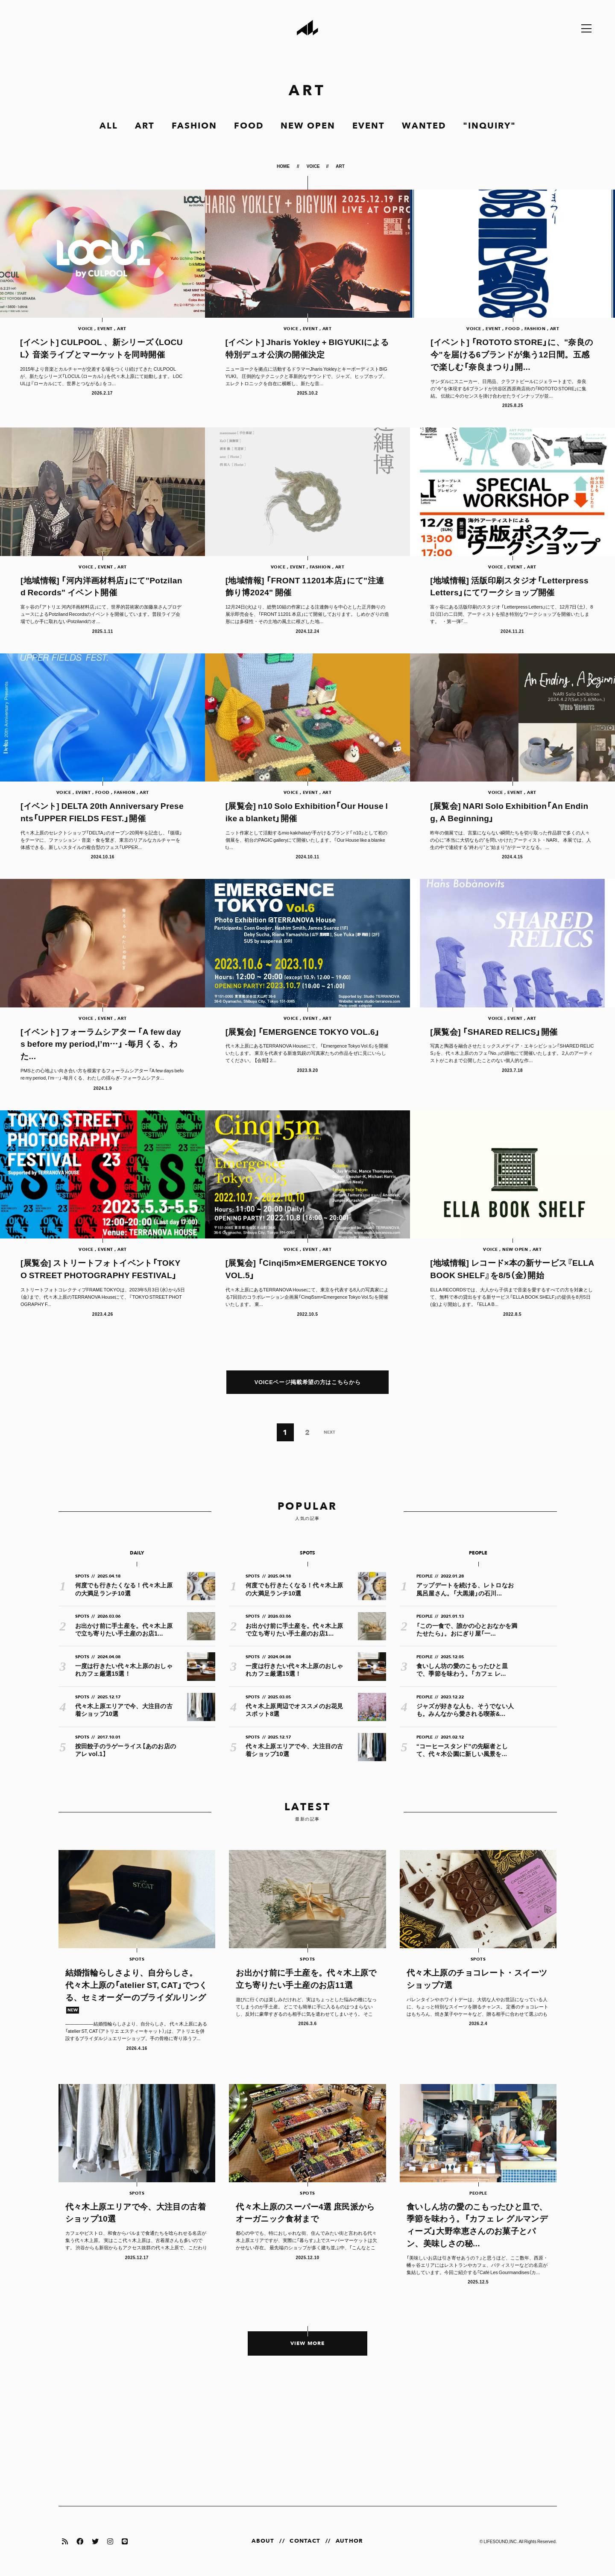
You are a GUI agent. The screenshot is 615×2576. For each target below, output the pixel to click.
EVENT (368, 126)
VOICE (313, 166)
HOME (283, 166)
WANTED (424, 126)
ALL (109, 126)
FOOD (249, 126)
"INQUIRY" (489, 126)
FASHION (194, 126)
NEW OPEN (308, 126)
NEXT (329, 1432)
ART (145, 126)
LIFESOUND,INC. (500, 2541)
